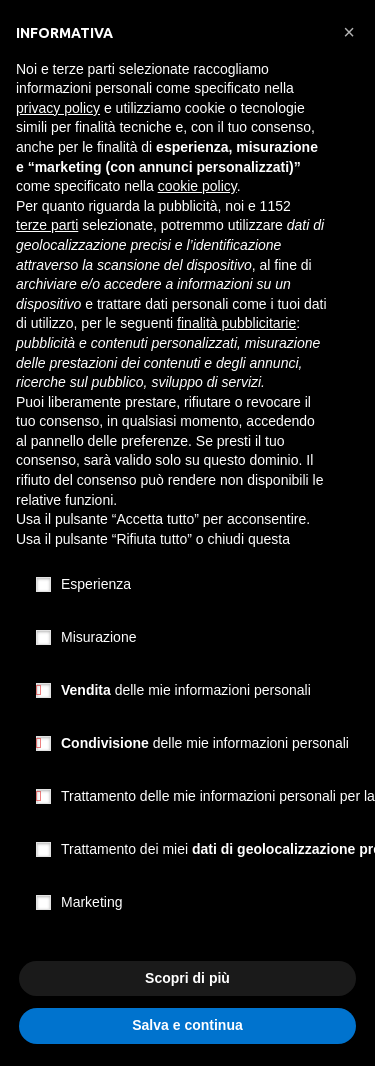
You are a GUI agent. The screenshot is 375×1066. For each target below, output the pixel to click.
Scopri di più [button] (187, 978)
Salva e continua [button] (187, 1025)
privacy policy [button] (58, 108)
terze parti (47, 225)
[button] (349, 32)
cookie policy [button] (197, 186)
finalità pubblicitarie (236, 323)
